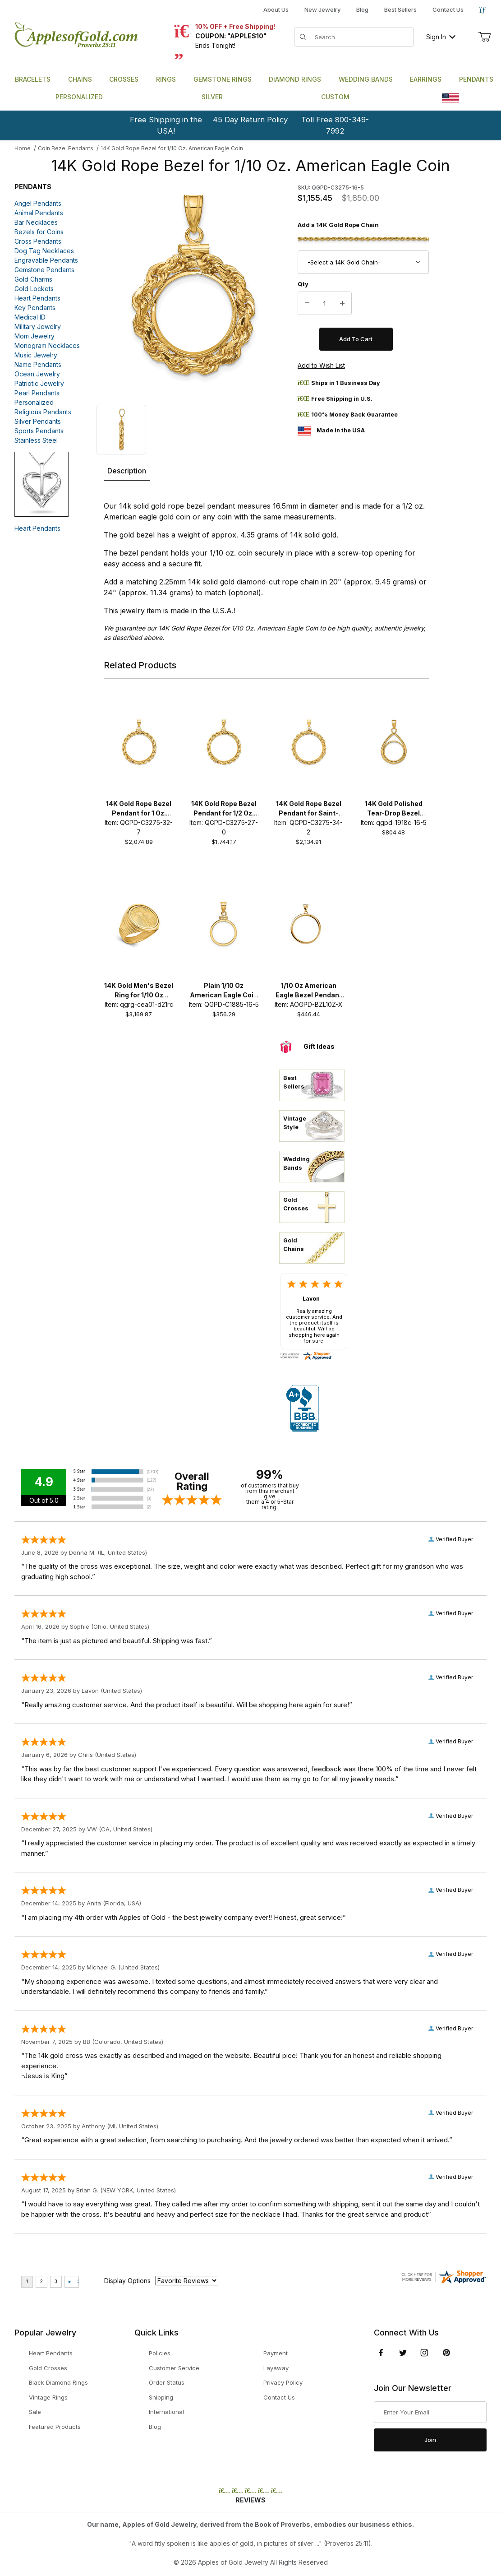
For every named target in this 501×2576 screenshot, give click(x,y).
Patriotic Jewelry (39, 383)
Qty (303, 283)
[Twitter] (402, 2352)
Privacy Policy (283, 2382)
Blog (362, 9)
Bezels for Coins (39, 232)
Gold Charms (33, 279)
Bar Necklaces (36, 222)
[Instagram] (424, 2352)
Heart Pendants (37, 298)
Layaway (276, 2368)
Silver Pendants (37, 421)
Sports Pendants (39, 431)
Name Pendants (37, 364)
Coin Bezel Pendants (65, 148)
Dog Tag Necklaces (44, 251)
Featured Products (55, 2426)
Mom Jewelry (34, 336)
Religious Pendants (42, 412)
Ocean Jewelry (37, 374)
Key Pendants (34, 307)
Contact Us (448, 9)
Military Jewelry (37, 326)
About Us (276, 9)
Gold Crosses (48, 2368)
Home (22, 148)
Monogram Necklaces (47, 345)
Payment (275, 2353)
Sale (35, 2411)
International (166, 2411)
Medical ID (30, 317)
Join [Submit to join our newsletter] (430, 2439)
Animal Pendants (38, 213)
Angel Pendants (37, 203)
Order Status (166, 2382)
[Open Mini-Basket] (484, 37)
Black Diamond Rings (58, 2382)
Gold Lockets (34, 288)
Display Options (127, 2280)
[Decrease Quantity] (307, 303)
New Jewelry (322, 9)
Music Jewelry (35, 355)
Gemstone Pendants (44, 269)
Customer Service (174, 2368)
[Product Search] (361, 37)
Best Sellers (400, 9)
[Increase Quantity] (342, 303)
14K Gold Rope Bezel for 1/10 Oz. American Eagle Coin (172, 148)
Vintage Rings (48, 2397)
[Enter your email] (430, 2412)
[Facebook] (381, 2352)
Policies (159, 2353)
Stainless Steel (36, 440)
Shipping (161, 2397)
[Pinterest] (446, 2352)
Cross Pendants (37, 241)
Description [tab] (126, 470)
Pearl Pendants (37, 393)
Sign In (440, 37)
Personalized (34, 402)
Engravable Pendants (46, 260)
